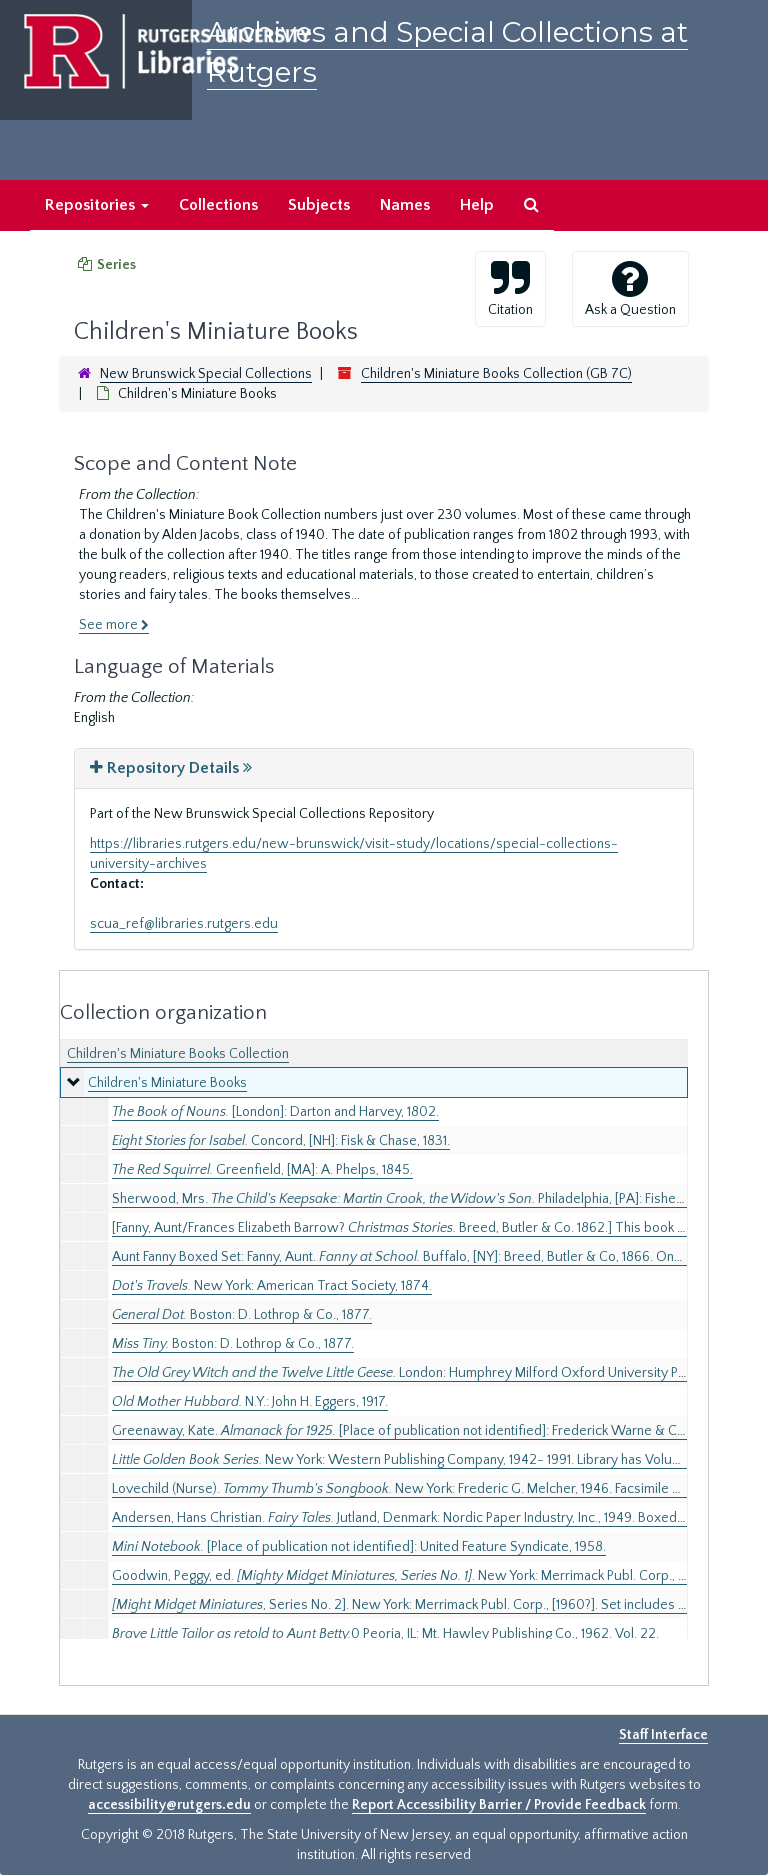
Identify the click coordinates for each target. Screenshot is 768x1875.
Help (477, 205)
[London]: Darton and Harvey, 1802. (275, 1112)
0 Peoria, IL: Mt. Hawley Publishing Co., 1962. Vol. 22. (385, 1634)
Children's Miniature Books (167, 1083)
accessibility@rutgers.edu (169, 1805)
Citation (510, 288)
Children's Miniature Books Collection (178, 1054)
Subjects (319, 205)
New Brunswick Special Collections (206, 374)
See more (114, 625)
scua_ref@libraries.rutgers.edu (184, 924)
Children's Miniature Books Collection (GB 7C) (496, 374)
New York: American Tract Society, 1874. (272, 1286)
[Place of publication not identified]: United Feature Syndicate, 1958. (359, 1547)
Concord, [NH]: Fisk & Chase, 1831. (281, 1141)
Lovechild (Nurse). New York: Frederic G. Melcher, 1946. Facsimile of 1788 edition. (437, 1489)
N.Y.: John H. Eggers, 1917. (250, 1402)
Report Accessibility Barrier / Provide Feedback (499, 1805)
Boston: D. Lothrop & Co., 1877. (242, 1315)
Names (405, 205)
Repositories (97, 205)
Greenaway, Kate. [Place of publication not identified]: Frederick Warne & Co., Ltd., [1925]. (436, 1431)
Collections (218, 205)
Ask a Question (630, 288)
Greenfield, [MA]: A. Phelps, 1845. (262, 1170)
